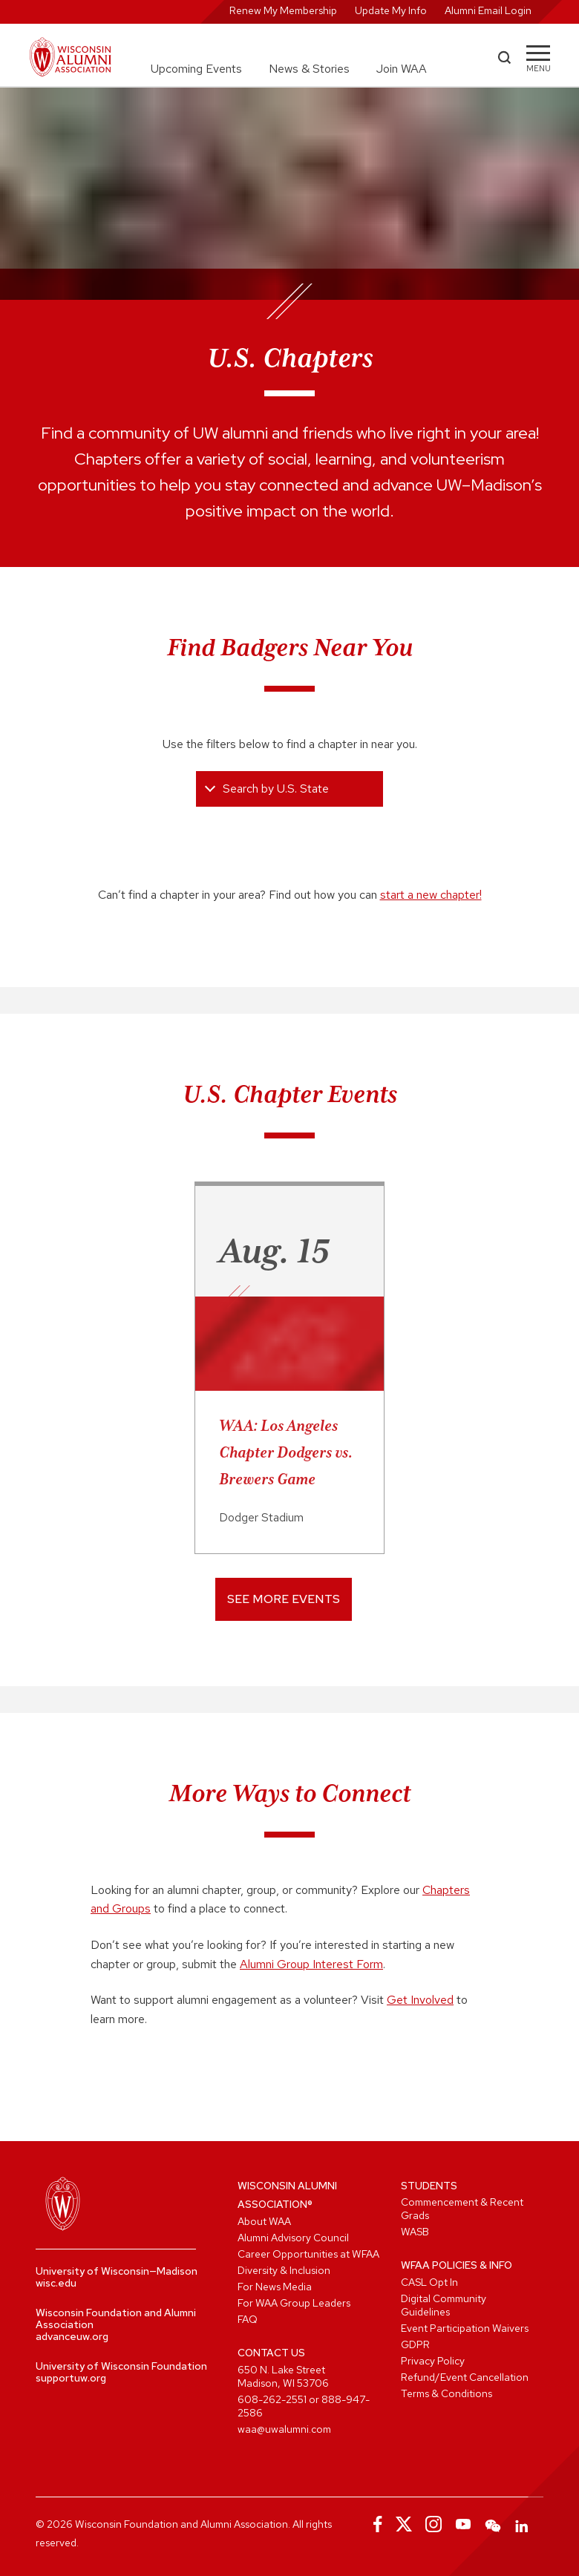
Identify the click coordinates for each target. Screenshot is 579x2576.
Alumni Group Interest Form (311, 1964)
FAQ (248, 2319)
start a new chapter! (431, 894)
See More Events (283, 1599)
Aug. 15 (274, 1250)
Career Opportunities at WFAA (308, 2254)
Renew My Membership (283, 10)
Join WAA (401, 68)
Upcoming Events (196, 68)
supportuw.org (71, 2378)
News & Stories (309, 68)
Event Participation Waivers (465, 2328)
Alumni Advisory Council (293, 2237)
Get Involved (420, 2000)
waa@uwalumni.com (284, 2429)
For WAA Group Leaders (294, 2303)
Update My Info (391, 10)
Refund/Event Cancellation (465, 2377)
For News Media (275, 2286)
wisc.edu (56, 2283)
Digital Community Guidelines (443, 2305)
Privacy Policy (433, 2360)
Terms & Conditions (446, 2393)
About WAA (264, 2221)
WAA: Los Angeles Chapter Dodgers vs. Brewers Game (286, 1452)
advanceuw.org (72, 2336)
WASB (415, 2231)
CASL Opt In (429, 2282)
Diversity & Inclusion (284, 2270)
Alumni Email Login (488, 10)
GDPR (415, 2344)
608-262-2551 (272, 2399)
